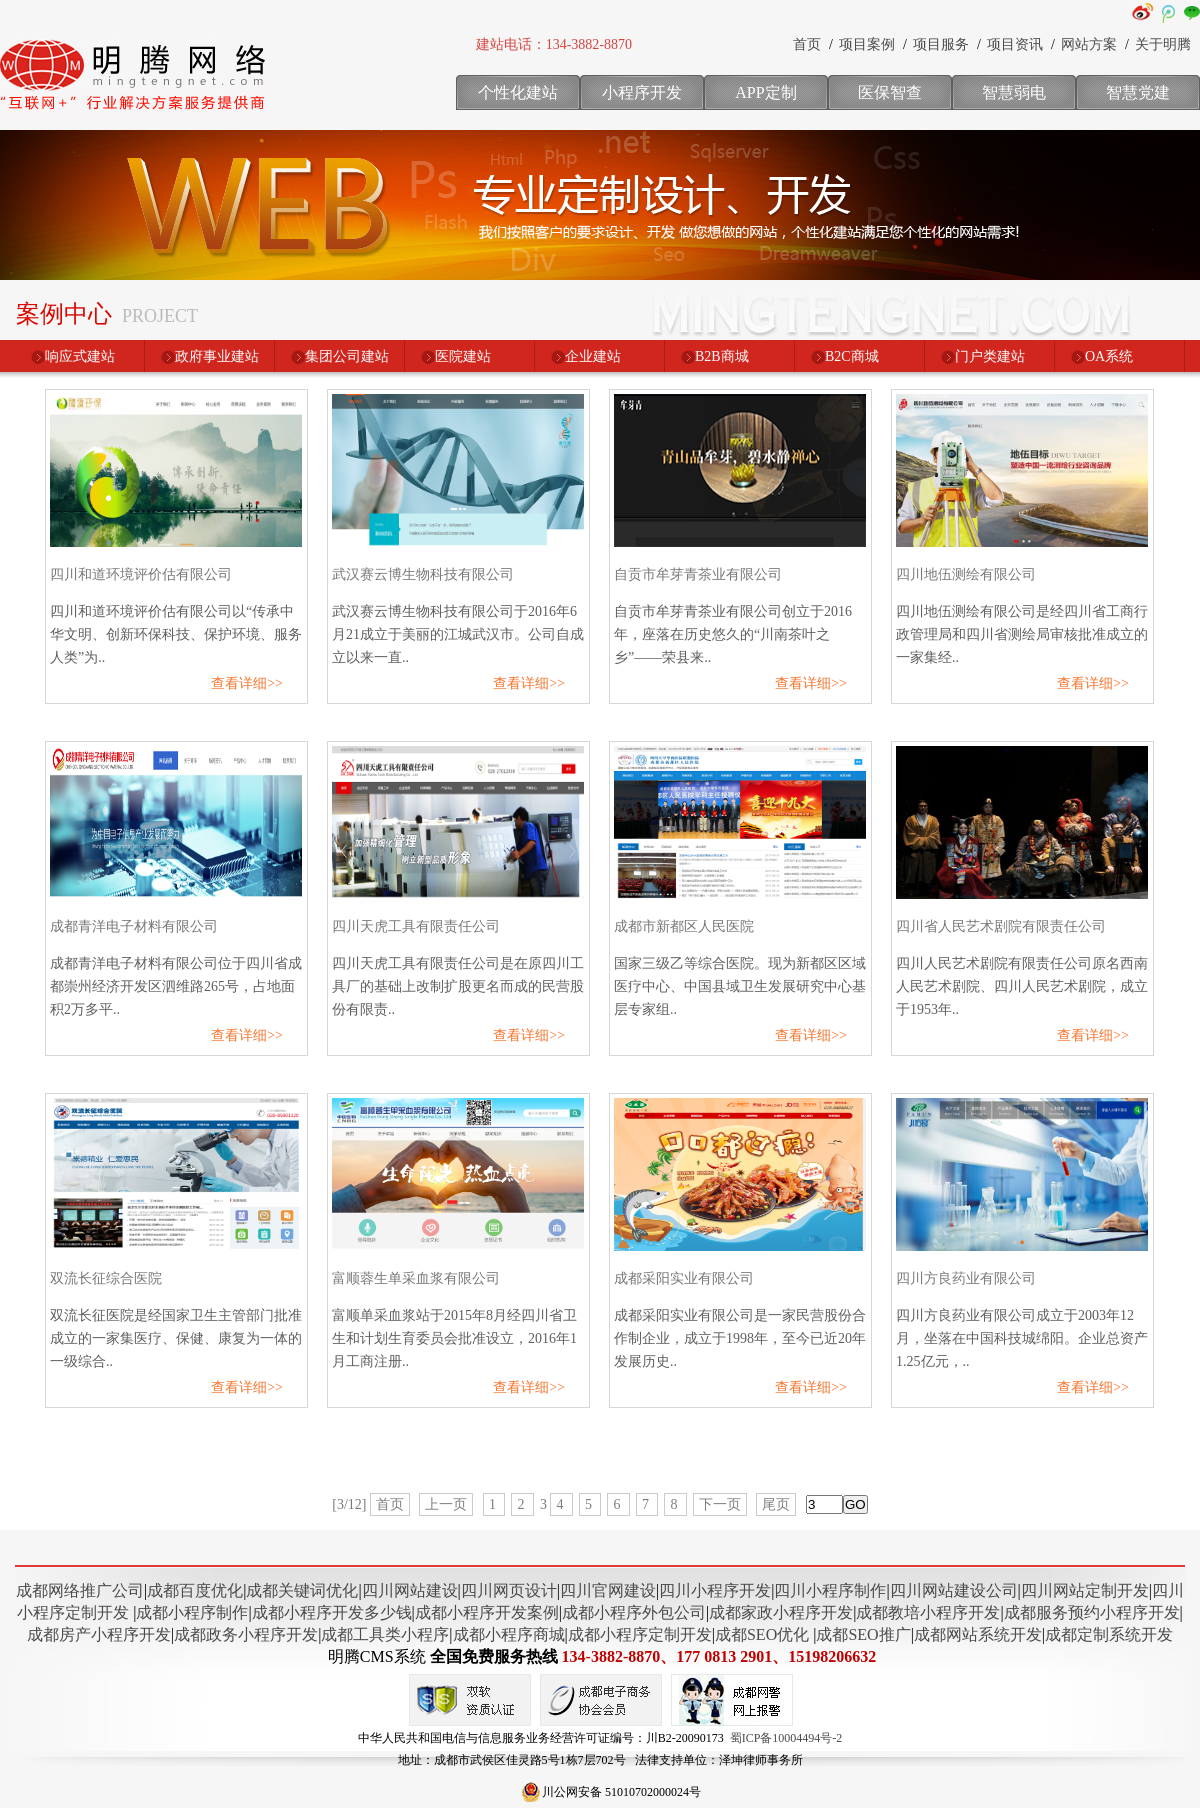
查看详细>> (247, 683)
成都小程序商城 (509, 1634)
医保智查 (890, 92)
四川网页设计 (509, 1590)
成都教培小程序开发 (928, 1612)
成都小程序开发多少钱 (332, 1612)
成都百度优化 (195, 1590)
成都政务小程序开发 (246, 1634)
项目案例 (867, 44)
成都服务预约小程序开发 (1092, 1612)
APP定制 (765, 92)
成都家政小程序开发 (781, 1612)
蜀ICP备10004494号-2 (786, 1738)
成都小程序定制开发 (640, 1634)
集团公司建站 (347, 356)
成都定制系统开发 (1109, 1634)
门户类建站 (990, 356)
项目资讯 (1015, 44)
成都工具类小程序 (385, 1634)
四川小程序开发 (715, 1590)
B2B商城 (722, 356)
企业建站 (593, 356)
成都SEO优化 (762, 1634)
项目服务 (941, 44)
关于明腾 (1163, 44)
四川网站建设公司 (954, 1590)
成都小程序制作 (192, 1612)
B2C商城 (852, 356)
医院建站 (463, 356)
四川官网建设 (608, 1590)
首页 (807, 44)
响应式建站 (80, 356)
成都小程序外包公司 (634, 1612)
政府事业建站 (217, 356)
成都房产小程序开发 (99, 1634)
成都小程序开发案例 (487, 1612)
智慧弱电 (1014, 92)
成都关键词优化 (302, 1590)
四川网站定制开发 (1085, 1590)
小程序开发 (642, 92)
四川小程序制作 (830, 1590)
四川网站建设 (410, 1590)
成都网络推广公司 (80, 1590)
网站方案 (1089, 44)
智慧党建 (1138, 92)
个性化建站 (518, 92)
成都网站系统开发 (978, 1634)
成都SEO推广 (863, 1634)
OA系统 (1109, 356)
